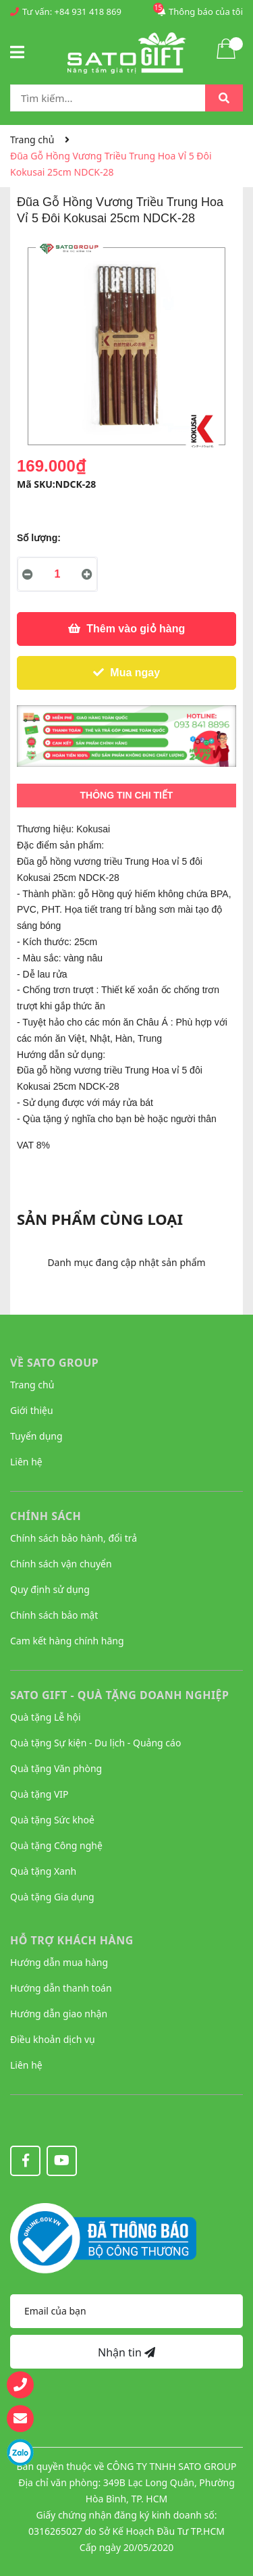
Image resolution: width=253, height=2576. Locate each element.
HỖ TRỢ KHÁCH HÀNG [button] (72, 1940)
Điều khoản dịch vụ (52, 2039)
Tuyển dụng (36, 1436)
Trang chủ (32, 1384)
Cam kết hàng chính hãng (67, 1640)
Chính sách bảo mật (54, 1615)
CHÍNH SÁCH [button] (45, 1516)
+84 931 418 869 (88, 11)
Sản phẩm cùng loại (100, 1219)
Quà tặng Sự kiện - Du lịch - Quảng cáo (95, 1742)
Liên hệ (26, 1461)
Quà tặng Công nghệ (56, 1845)
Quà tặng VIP (39, 1794)
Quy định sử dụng (50, 1589)
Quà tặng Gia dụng (52, 1896)
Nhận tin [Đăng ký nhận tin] (126, 2352)
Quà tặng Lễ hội (45, 1717)
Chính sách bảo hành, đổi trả (73, 1538)
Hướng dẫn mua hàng (59, 1962)
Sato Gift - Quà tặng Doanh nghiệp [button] (119, 1695)
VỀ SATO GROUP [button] (54, 1362)
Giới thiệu (31, 1410)
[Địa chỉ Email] (126, 2311)
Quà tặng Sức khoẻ (52, 1819)
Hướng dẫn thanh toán (61, 1987)
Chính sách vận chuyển (61, 1563)
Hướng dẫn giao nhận (58, 2013)
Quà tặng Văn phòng (56, 1768)
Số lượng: (39, 537)
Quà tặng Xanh (43, 1871)
